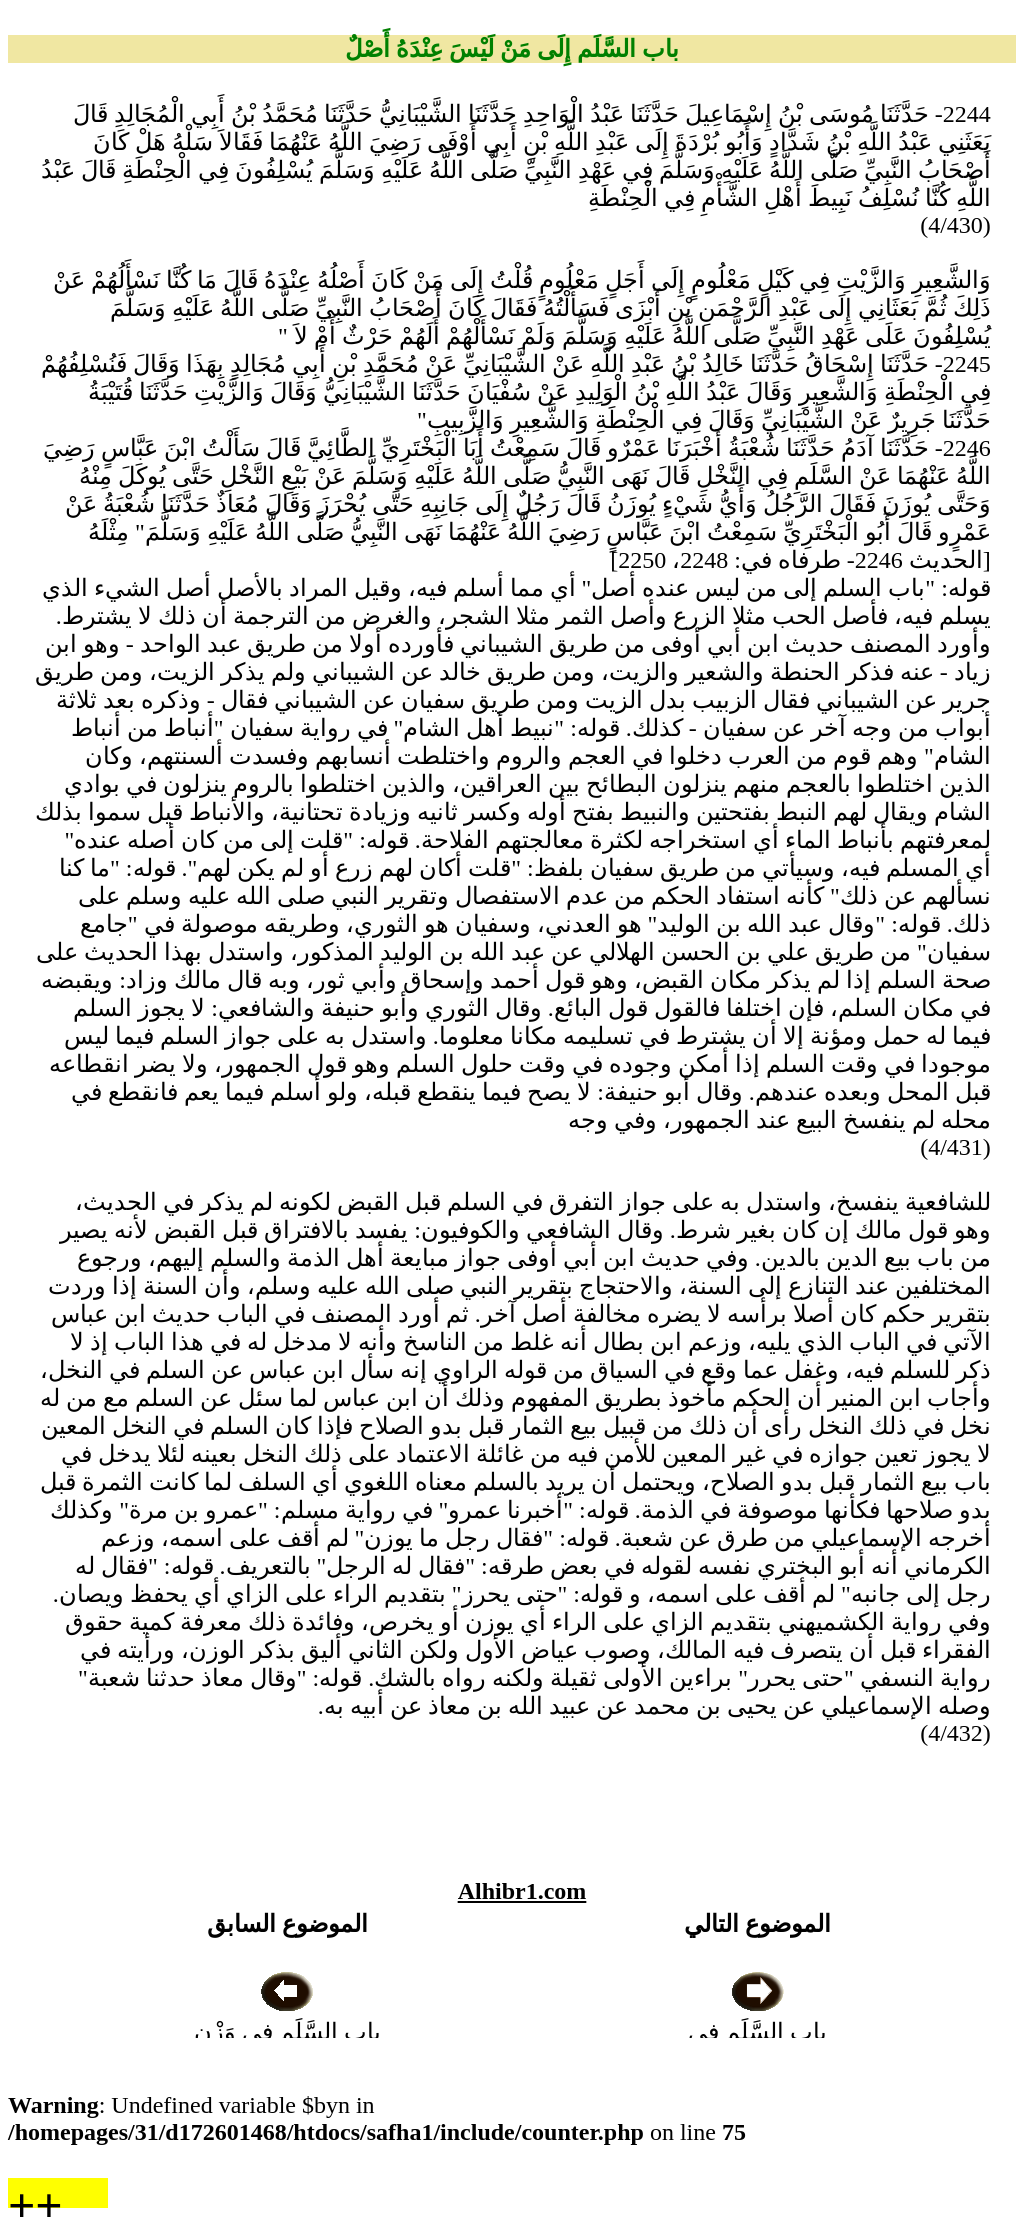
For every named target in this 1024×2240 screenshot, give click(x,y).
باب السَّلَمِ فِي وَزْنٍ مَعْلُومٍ (287, 2032)
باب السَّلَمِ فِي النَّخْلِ (757, 2032)
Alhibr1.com (522, 1891)
